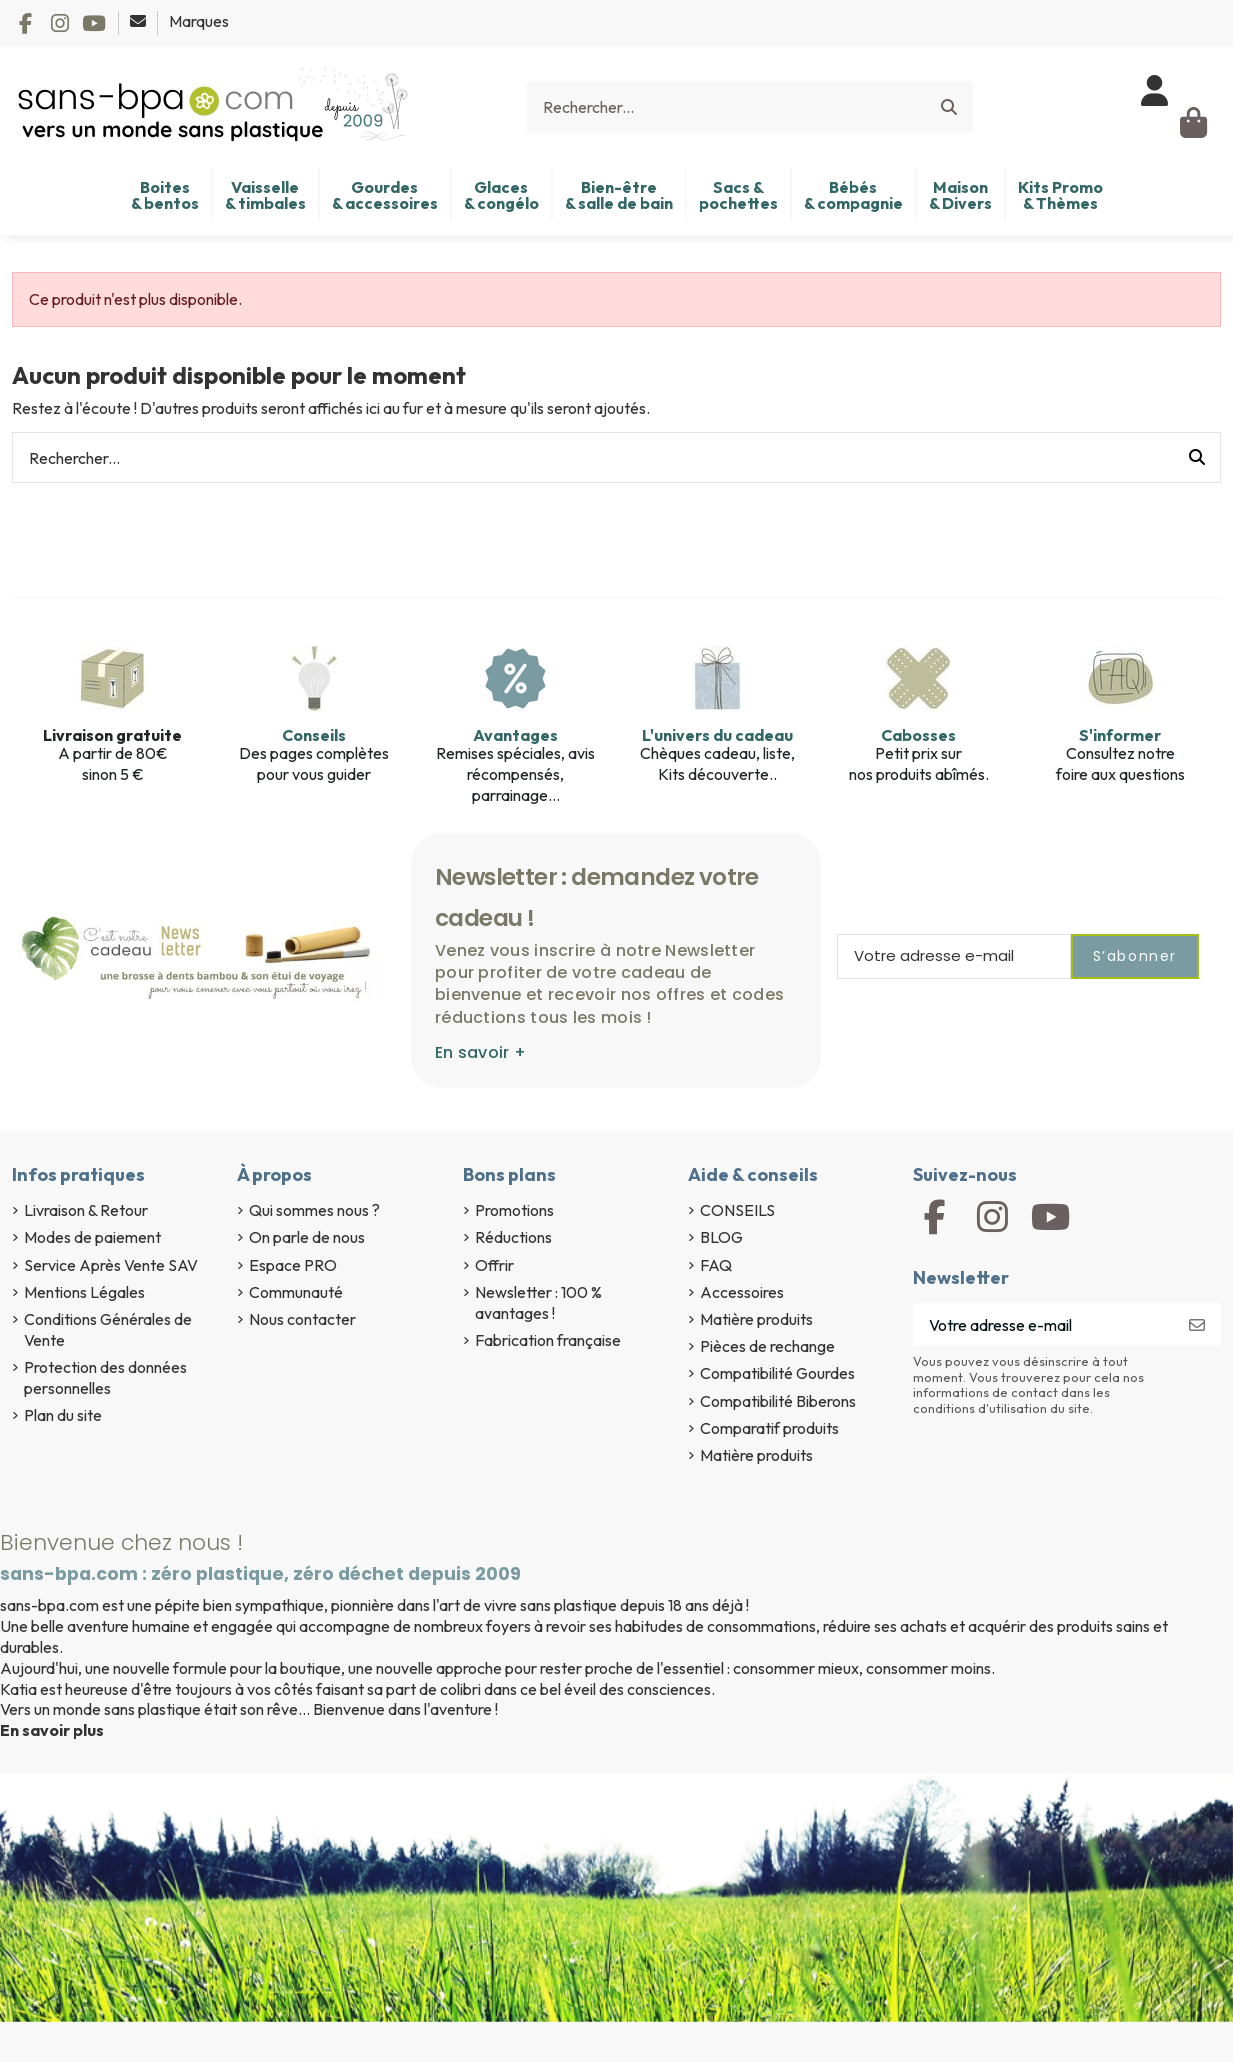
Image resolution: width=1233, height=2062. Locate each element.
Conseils (314, 735)
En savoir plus (52, 1730)
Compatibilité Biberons (778, 1401)
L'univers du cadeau (717, 735)
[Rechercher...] (949, 107)
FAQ (716, 1265)
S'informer (1120, 735)
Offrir (494, 1265)
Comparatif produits (769, 1428)
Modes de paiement (92, 1237)
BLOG (721, 1237)
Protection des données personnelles (105, 1377)
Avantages (515, 735)
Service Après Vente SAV (111, 1265)
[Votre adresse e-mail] (1043, 1324)
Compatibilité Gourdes (777, 1373)
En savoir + (480, 1052)
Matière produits (756, 1319)
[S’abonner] (1197, 1324)
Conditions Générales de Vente (108, 1329)
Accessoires (742, 1292)
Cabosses (918, 735)
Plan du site (63, 1415)
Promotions (514, 1210)
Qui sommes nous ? (314, 1210)
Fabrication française (548, 1340)
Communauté (296, 1292)
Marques (199, 21)
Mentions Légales (84, 1292)
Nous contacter (302, 1319)
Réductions (513, 1237)
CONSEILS (737, 1210)
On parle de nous (307, 1237)
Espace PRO (293, 1265)
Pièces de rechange (767, 1346)
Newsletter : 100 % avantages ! (538, 1302)
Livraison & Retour (86, 1210)
